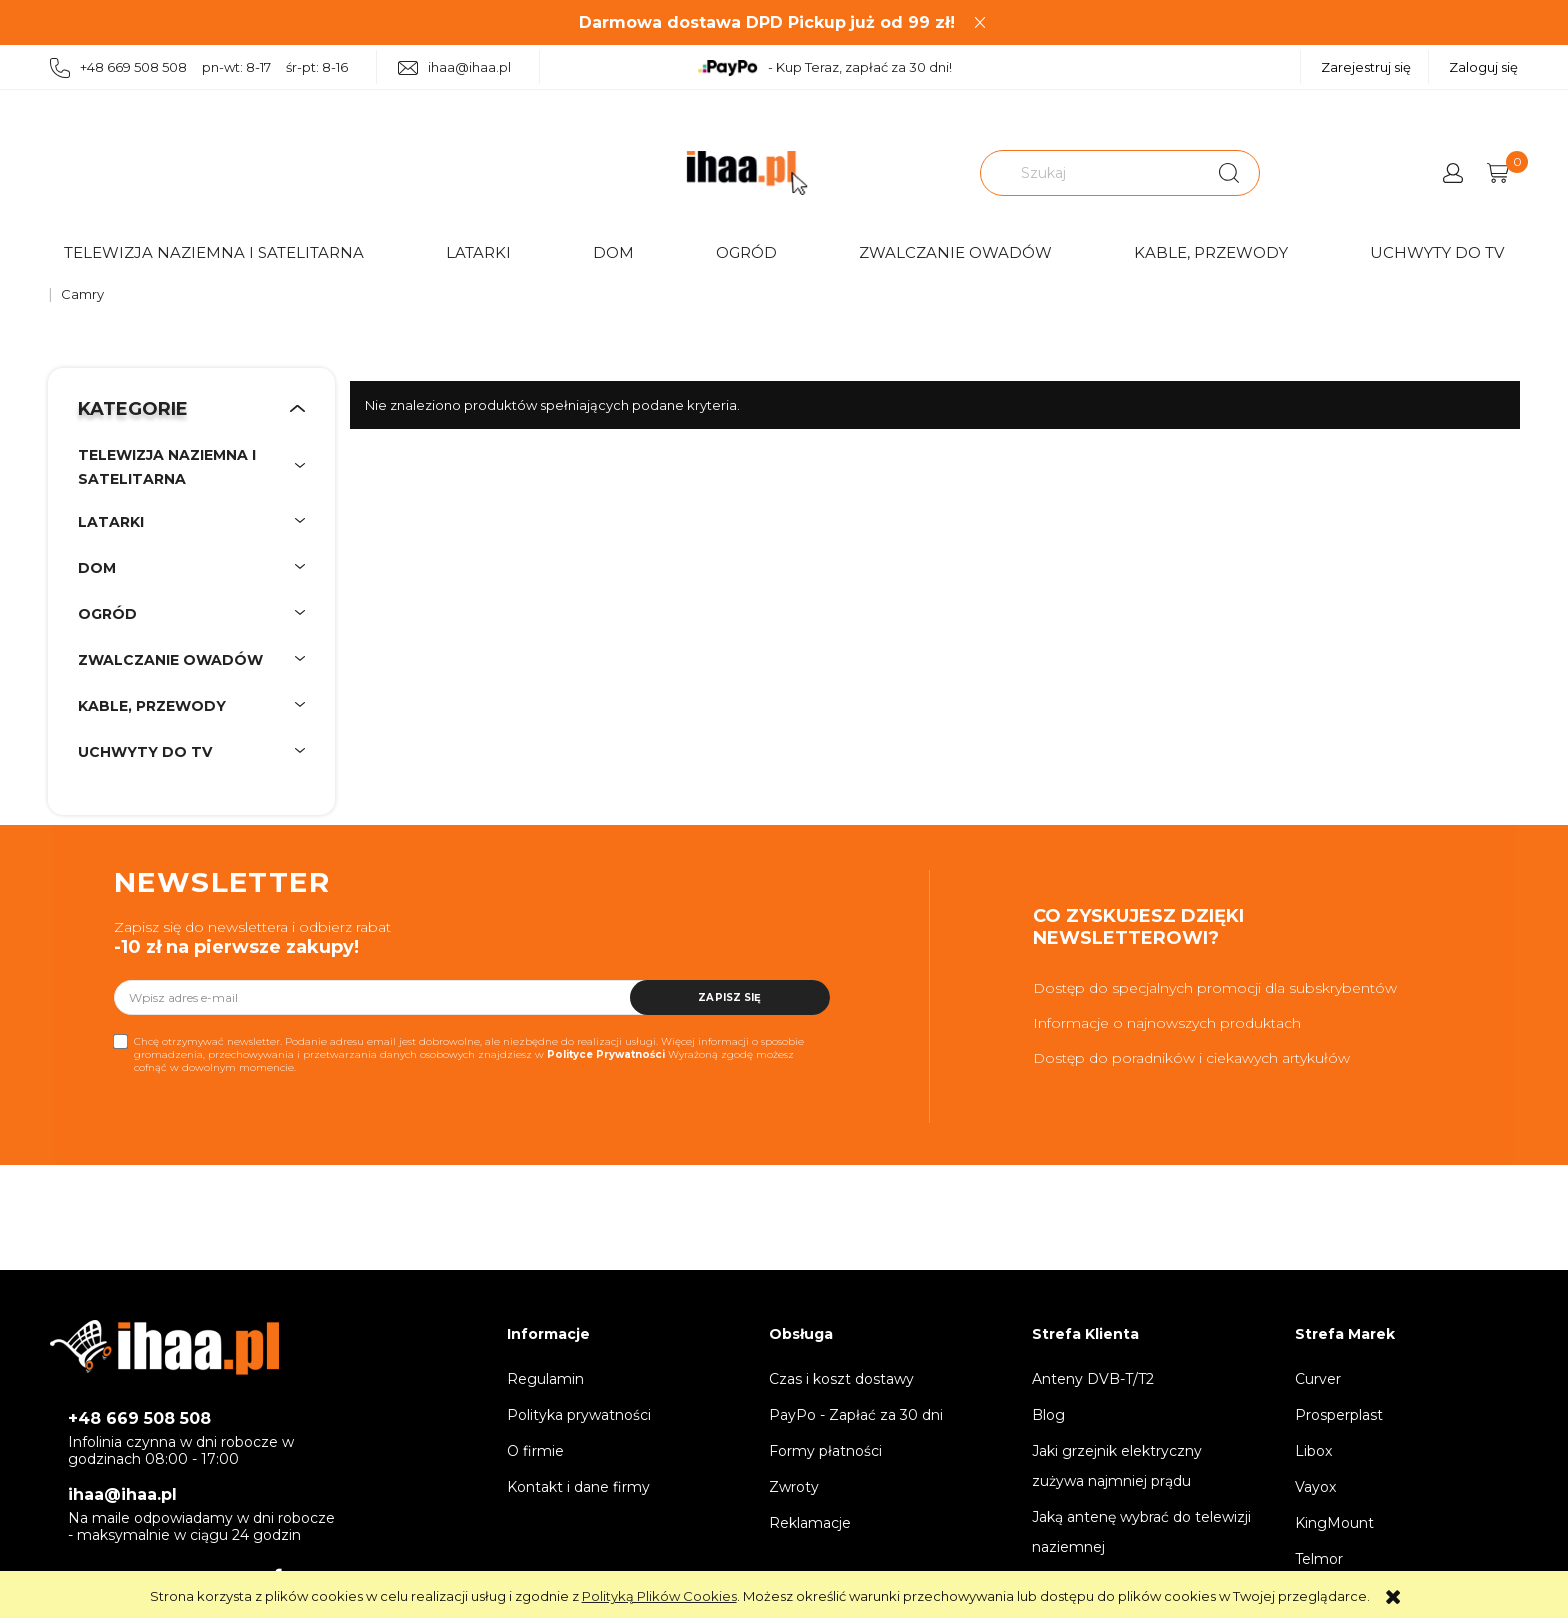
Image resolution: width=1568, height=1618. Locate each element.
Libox (1313, 1451)
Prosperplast (1339, 1415)
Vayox (1315, 1487)
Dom (613, 252)
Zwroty (794, 1487)
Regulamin (545, 1379)
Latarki (478, 252)
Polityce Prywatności (606, 1054)
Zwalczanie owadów (955, 252)
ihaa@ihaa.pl (454, 67)
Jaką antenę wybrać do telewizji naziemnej (1141, 1532)
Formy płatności (825, 1451)
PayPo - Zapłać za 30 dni (856, 1415)
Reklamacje (810, 1523)
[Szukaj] (1229, 173)
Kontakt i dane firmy (578, 1487)
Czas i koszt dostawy (841, 1379)
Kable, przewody (1211, 252)
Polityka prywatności (579, 1415)
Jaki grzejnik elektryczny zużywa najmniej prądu (1117, 1466)
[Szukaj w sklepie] (1092, 173)
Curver (1318, 1379)
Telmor (1319, 1559)
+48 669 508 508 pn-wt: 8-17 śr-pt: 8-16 (199, 68)
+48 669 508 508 (139, 1418)
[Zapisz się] (730, 997)
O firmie (535, 1451)
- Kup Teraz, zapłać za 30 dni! (824, 68)
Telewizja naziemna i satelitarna (214, 252)
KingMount (1334, 1523)
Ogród (746, 252)
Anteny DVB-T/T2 (1093, 1379)
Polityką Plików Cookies (659, 1596)
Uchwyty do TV (1437, 252)
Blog (1048, 1415)
